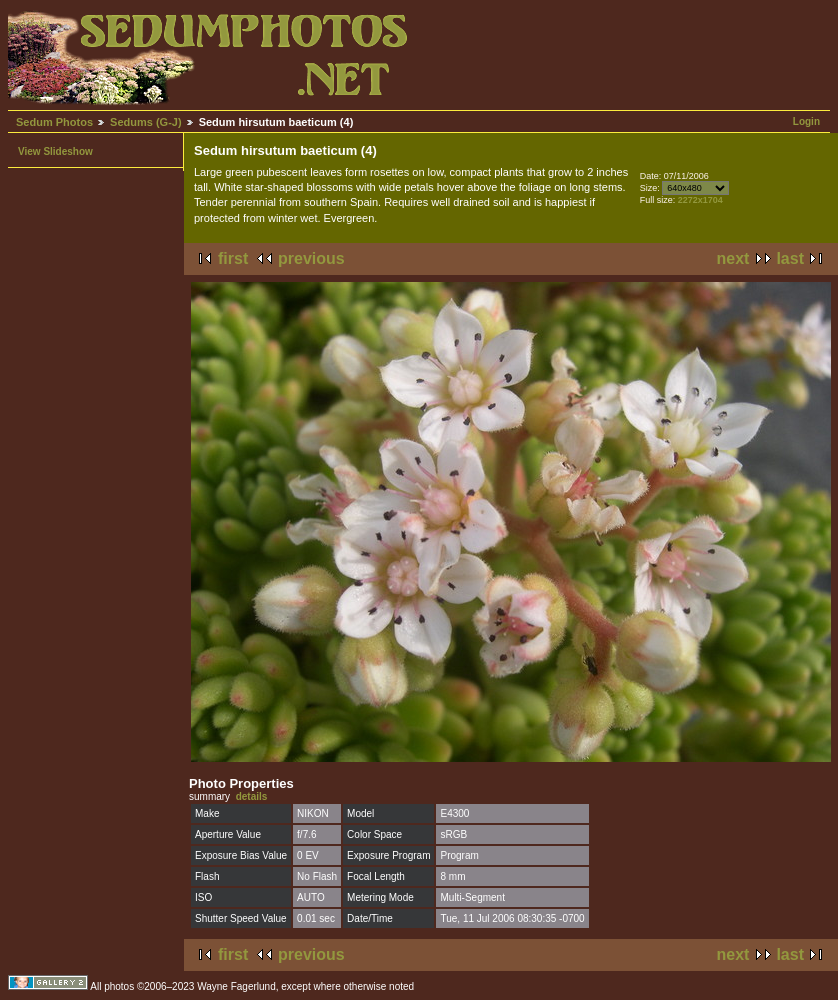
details (252, 796)
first (233, 258)
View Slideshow (55, 151)
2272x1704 (700, 200)
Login (806, 121)
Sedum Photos (54, 122)
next (733, 258)
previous (311, 258)
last (790, 258)
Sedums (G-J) (146, 122)
